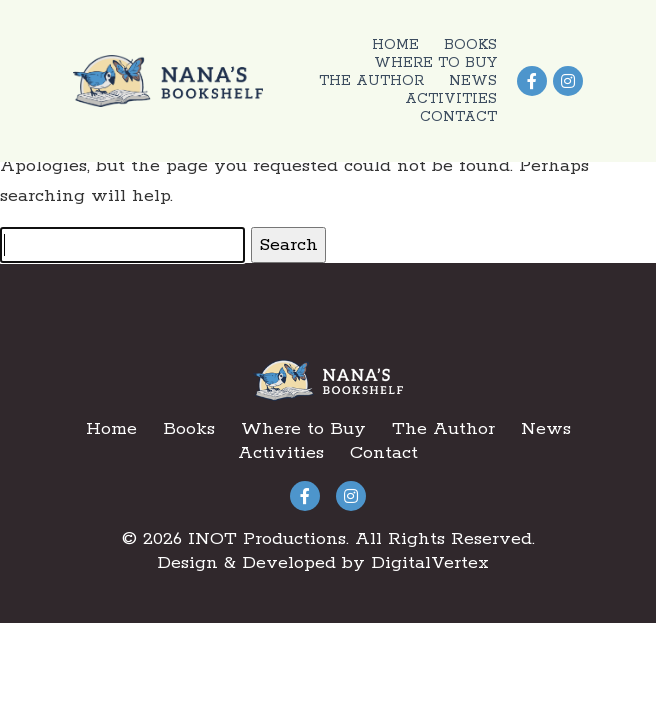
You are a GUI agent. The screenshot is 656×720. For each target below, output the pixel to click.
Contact (458, 117)
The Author (371, 81)
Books (470, 45)
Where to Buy (435, 63)
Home (395, 45)
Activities (451, 99)
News (473, 81)
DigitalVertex (430, 563)
